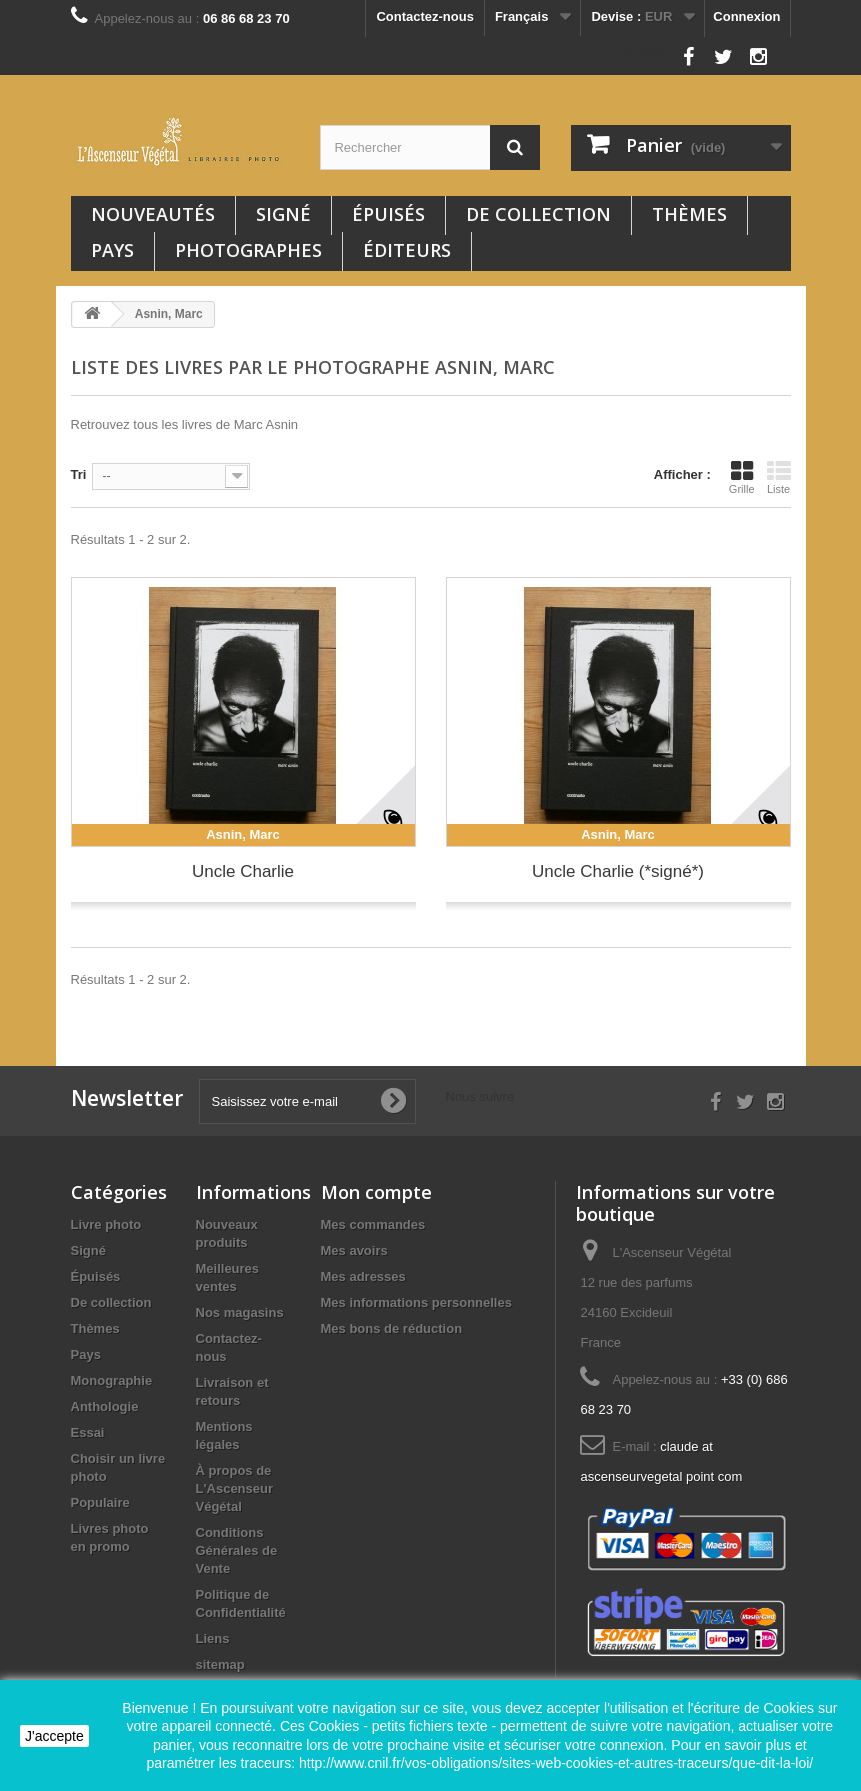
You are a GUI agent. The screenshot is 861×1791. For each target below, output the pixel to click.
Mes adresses (363, 1276)
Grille (742, 477)
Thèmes (689, 214)
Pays (112, 250)
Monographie (112, 1380)
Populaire (100, 1502)
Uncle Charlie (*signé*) (618, 871)
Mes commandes (373, 1224)
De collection (538, 214)
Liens (213, 1638)
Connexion (746, 16)
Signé (283, 214)
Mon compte (376, 1192)
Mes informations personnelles (416, 1302)
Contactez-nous (425, 16)
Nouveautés (153, 214)
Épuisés (388, 214)
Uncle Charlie (243, 871)
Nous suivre (636, 51)
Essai (88, 1432)
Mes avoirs (354, 1250)
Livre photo (106, 1224)
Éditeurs (407, 250)
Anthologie (105, 1406)
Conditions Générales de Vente (237, 1550)
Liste (779, 477)
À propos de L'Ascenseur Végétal (235, 1488)
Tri (79, 474)
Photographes (248, 250)
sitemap (220, 1664)
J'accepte (54, 1736)
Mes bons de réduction (392, 1328)
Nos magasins (240, 1312)
